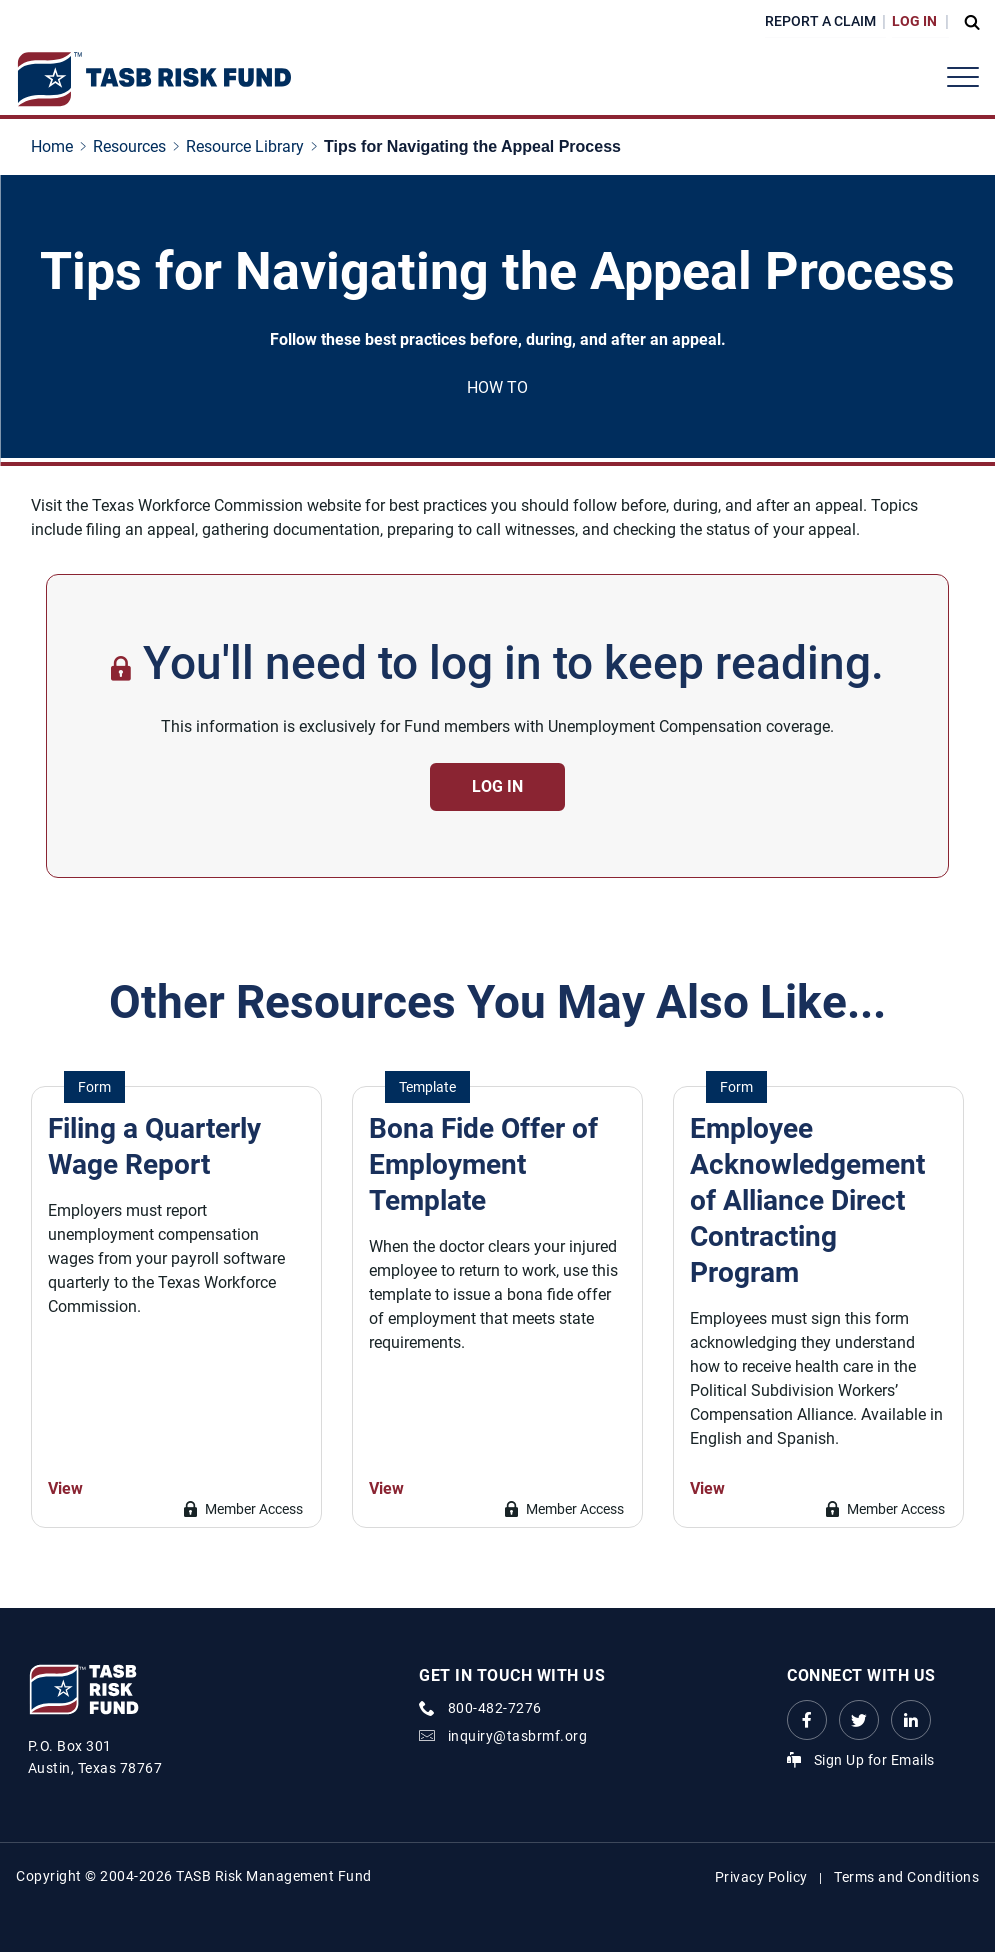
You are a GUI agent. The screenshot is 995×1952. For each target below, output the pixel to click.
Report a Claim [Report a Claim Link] (820, 21)
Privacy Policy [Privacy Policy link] (761, 1877)
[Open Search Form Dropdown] (967, 22)
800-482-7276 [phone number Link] (495, 1708)
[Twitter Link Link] (859, 1720)
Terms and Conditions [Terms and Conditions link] (906, 1877)
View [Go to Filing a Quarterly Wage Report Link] (65, 1488)
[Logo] (153, 79)
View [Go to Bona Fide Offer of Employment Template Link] (386, 1488)
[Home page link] (56, 147)
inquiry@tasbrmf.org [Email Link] (518, 1736)
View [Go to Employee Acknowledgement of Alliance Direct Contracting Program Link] (707, 1488)
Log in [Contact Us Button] (497, 786)
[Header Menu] (963, 77)
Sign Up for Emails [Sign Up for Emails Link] (874, 1760)
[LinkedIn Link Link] (911, 1720)
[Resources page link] (133, 147)
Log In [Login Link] (914, 21)
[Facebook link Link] (807, 1720)
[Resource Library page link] (249, 147)
